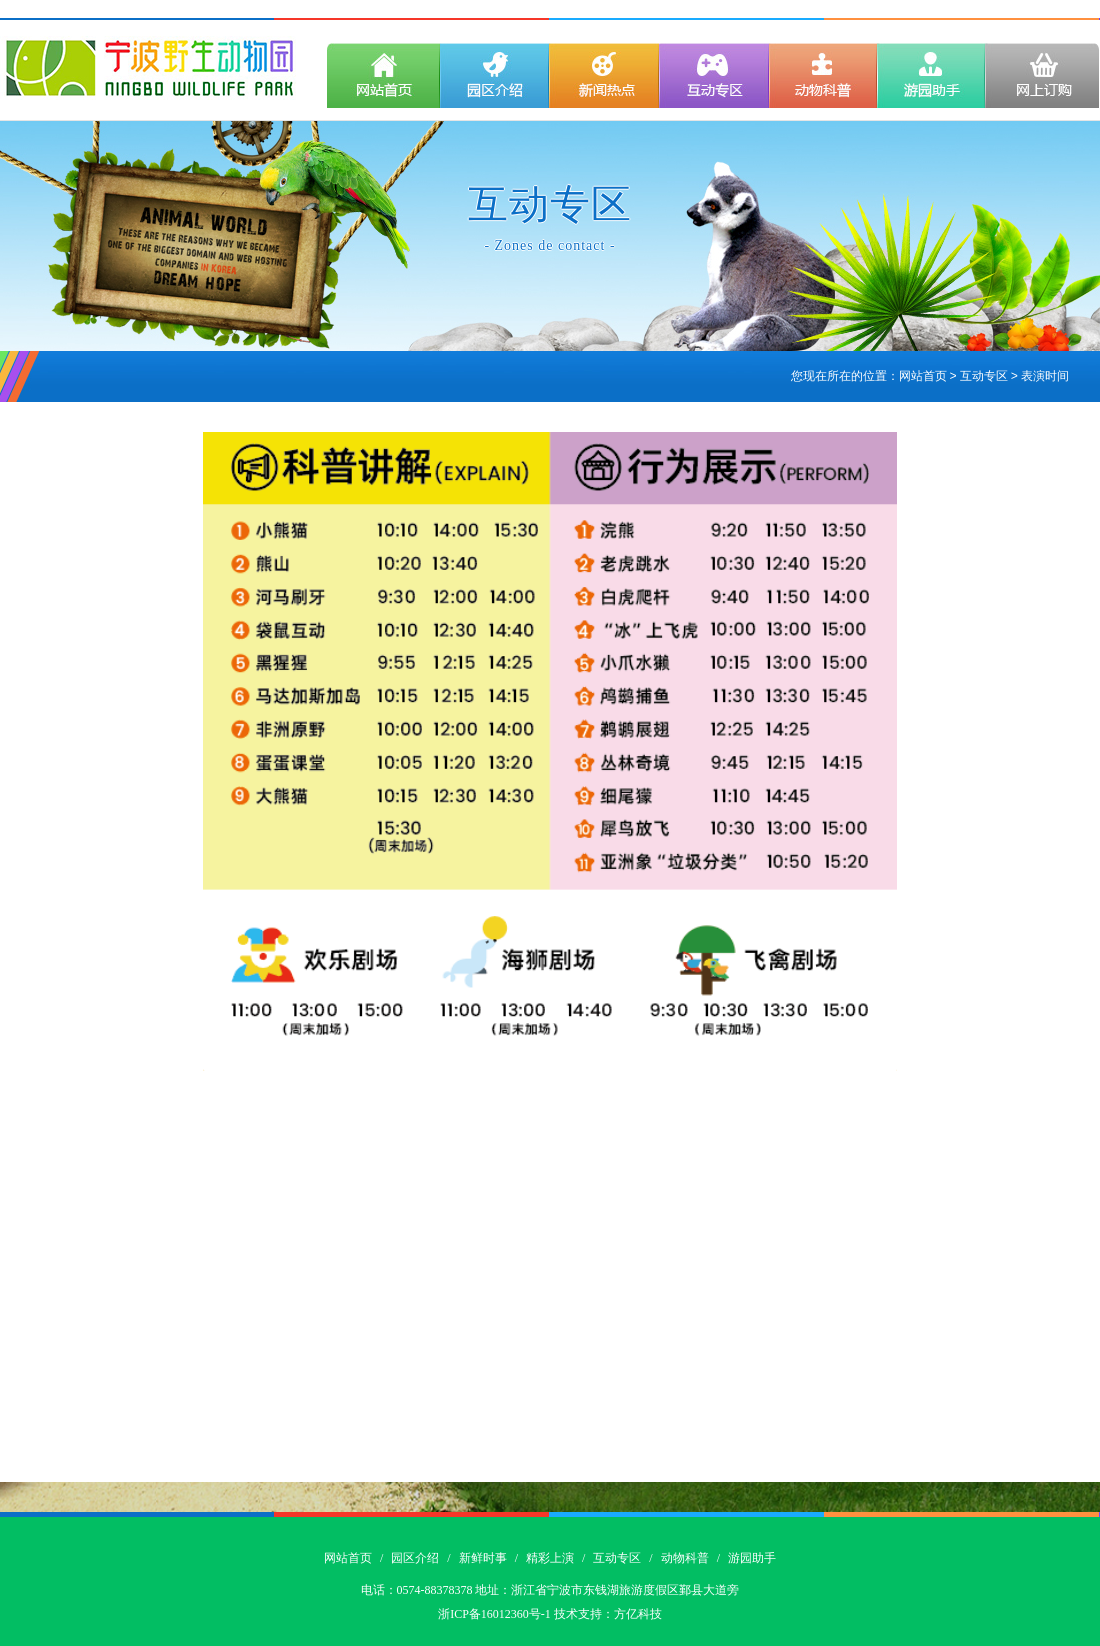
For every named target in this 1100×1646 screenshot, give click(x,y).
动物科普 (685, 1558)
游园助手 (752, 1558)
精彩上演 (550, 1558)
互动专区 (617, 1558)
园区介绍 (415, 1558)
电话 (373, 1590)
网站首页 (923, 377)
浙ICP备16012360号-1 (494, 1614)
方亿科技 (638, 1614)
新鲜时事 (483, 1558)
